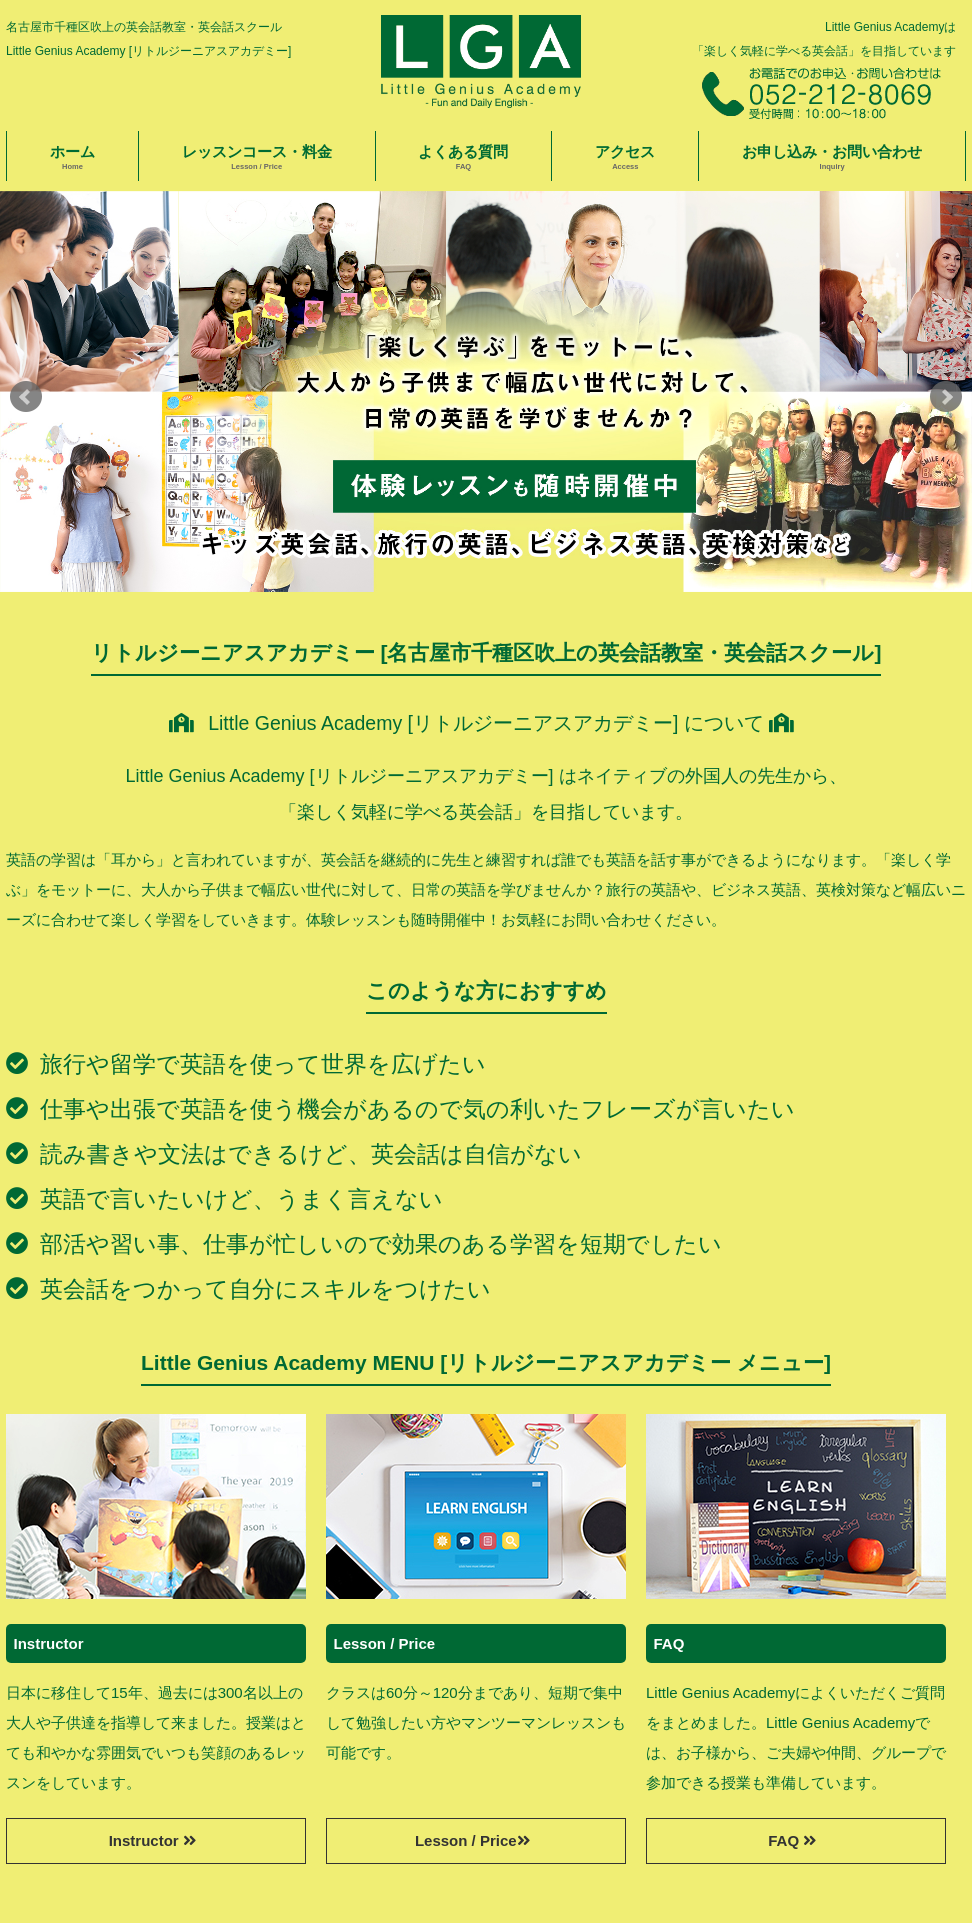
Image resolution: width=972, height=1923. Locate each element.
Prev (26, 397)
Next (946, 397)
